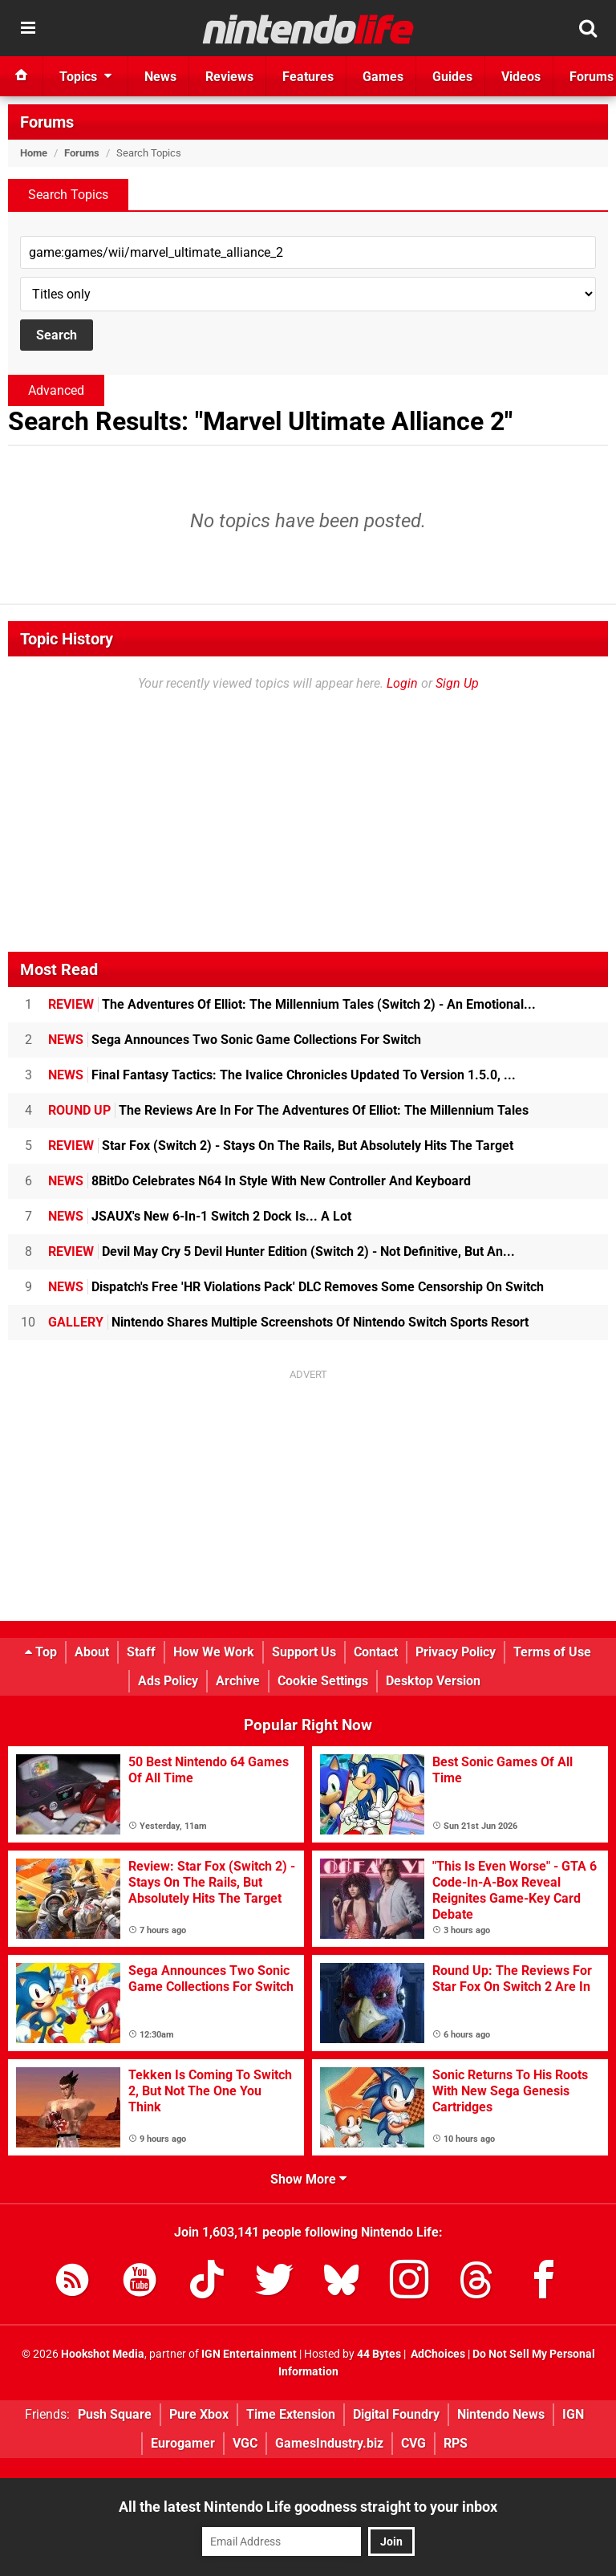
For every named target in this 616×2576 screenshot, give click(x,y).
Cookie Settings (323, 1680)
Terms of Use (552, 1652)
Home (33, 153)
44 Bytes (379, 2354)
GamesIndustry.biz (329, 2443)
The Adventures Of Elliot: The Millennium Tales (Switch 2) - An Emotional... (292, 1004)
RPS (456, 2443)
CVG (413, 2443)
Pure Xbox (199, 2414)
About (92, 1652)
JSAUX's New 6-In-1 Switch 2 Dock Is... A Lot (199, 1216)
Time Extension (290, 2414)
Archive (238, 1680)
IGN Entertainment (249, 2354)
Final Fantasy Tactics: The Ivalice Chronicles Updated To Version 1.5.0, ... (282, 1075)
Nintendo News (501, 2414)
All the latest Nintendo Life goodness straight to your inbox (308, 2506)
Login (402, 683)
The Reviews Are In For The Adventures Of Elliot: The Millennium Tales (288, 1110)
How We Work (213, 1652)
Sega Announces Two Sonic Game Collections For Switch (234, 1039)
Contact (376, 1652)
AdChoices (436, 2354)
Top (41, 1652)
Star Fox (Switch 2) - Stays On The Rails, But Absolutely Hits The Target (280, 1145)
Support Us (304, 1652)
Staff (141, 1652)
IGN (573, 2414)
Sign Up (457, 683)
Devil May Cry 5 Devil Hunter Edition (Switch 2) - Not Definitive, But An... (281, 1251)
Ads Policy (168, 1680)
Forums (47, 122)
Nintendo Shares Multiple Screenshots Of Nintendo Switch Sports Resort (288, 1322)
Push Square (115, 2414)
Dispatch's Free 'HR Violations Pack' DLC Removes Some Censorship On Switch (296, 1286)
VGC (245, 2443)
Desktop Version (433, 1680)
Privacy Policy (455, 1652)
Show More (308, 2179)
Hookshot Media (102, 2354)
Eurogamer (183, 2443)
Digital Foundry (396, 2414)
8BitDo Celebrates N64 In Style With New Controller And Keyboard (259, 1180)
